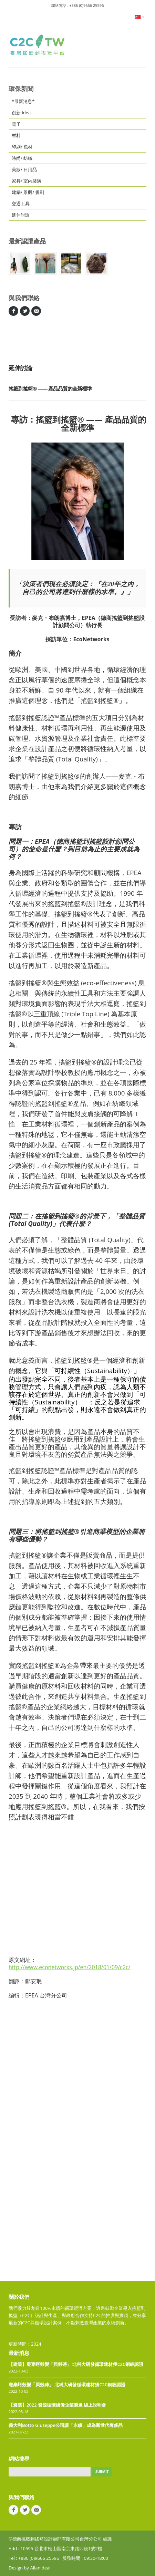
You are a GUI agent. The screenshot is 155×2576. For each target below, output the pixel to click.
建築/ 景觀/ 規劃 (28, 192)
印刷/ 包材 (22, 147)
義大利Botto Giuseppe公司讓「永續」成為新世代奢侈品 (66, 2425)
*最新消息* (23, 101)
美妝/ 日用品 (24, 169)
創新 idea (21, 113)
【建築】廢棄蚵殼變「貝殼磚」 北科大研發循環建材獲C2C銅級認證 (76, 2364)
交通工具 (21, 203)
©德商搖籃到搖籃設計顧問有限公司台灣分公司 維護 (60, 2539)
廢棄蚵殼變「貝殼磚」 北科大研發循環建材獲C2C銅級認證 (67, 2384)
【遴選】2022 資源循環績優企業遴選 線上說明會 (57, 2405)
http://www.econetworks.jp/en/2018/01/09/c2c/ (69, 1967)
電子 (16, 124)
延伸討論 (21, 215)
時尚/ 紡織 (22, 158)
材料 (16, 135)
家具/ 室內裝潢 (26, 181)
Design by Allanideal (29, 2568)
